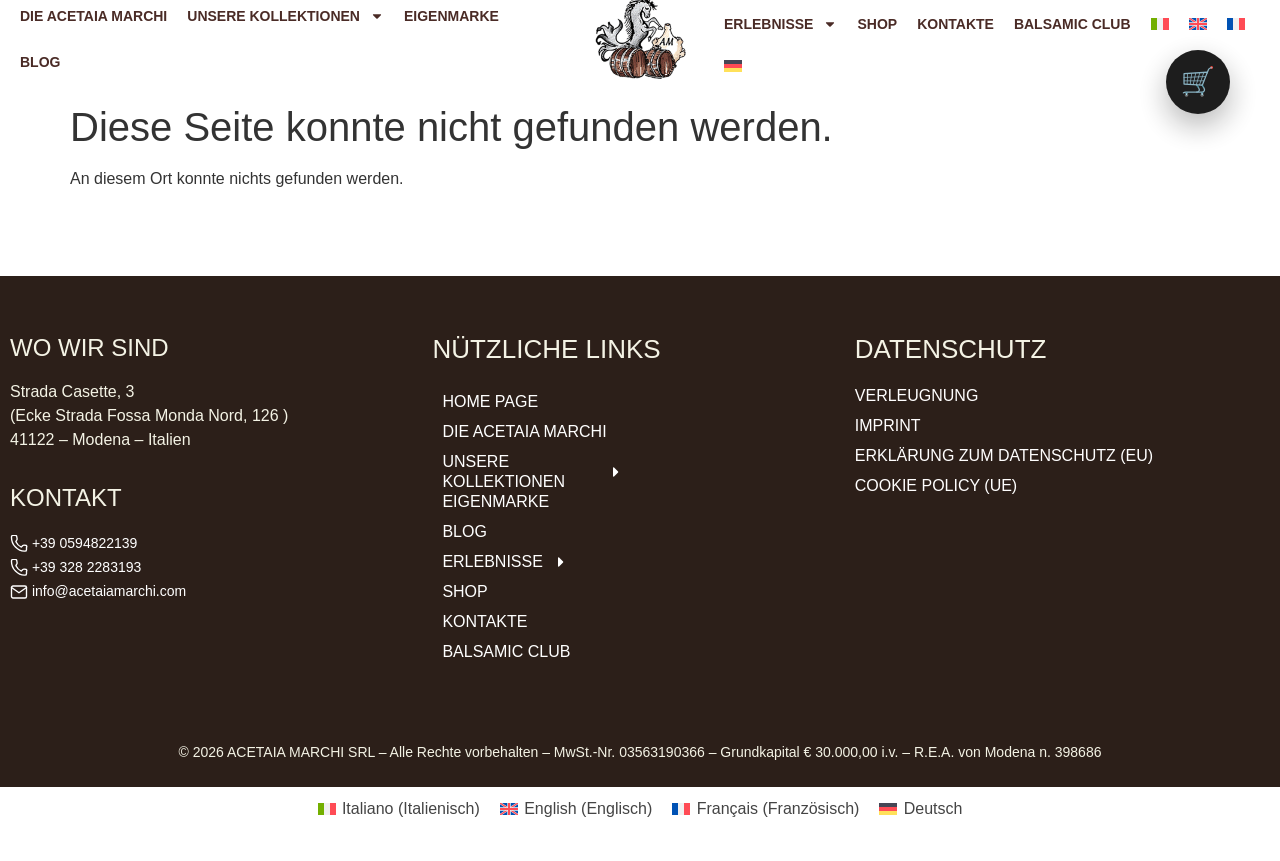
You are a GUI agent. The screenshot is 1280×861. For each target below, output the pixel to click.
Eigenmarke (495, 501)
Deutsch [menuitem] (933, 808)
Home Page (490, 401)
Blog (40, 62)
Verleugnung (917, 395)
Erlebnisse (780, 24)
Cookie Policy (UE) (936, 485)
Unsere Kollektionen (532, 471)
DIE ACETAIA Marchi (524, 431)
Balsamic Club (1072, 24)
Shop (877, 24)
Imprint (888, 425)
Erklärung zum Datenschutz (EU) (1004, 455)
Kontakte (955, 24)
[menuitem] (1160, 24)
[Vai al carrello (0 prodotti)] (1198, 82)
